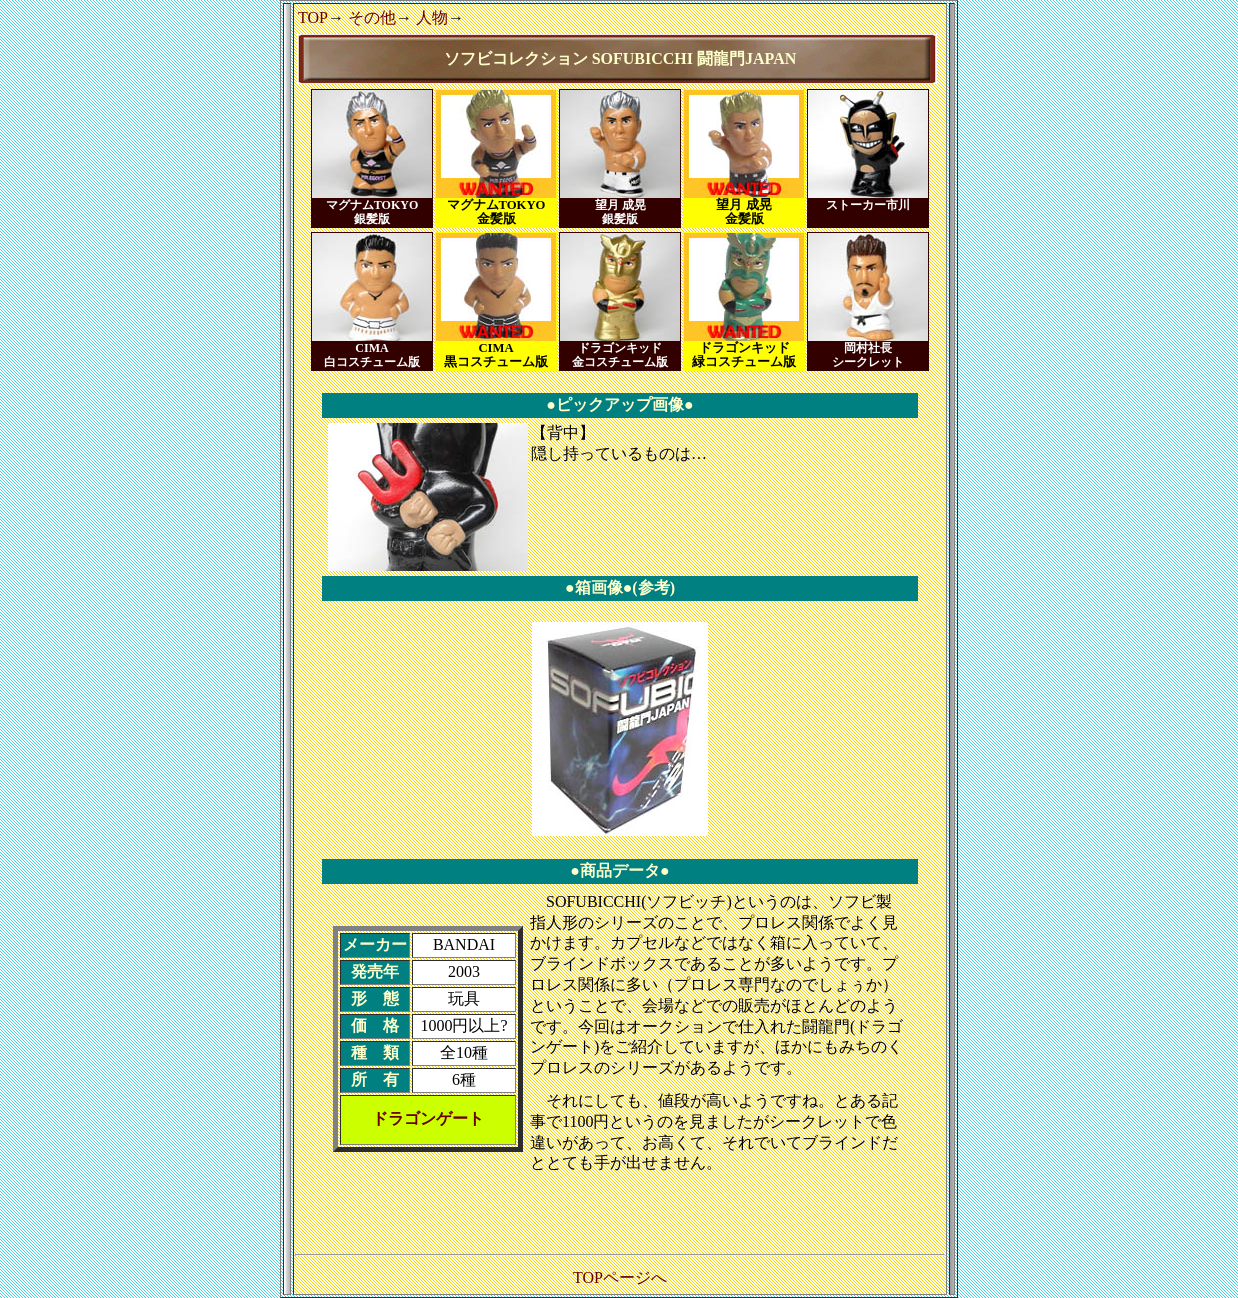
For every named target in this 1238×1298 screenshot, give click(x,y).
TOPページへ (620, 1277)
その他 (372, 17)
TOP (313, 17)
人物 (432, 17)
